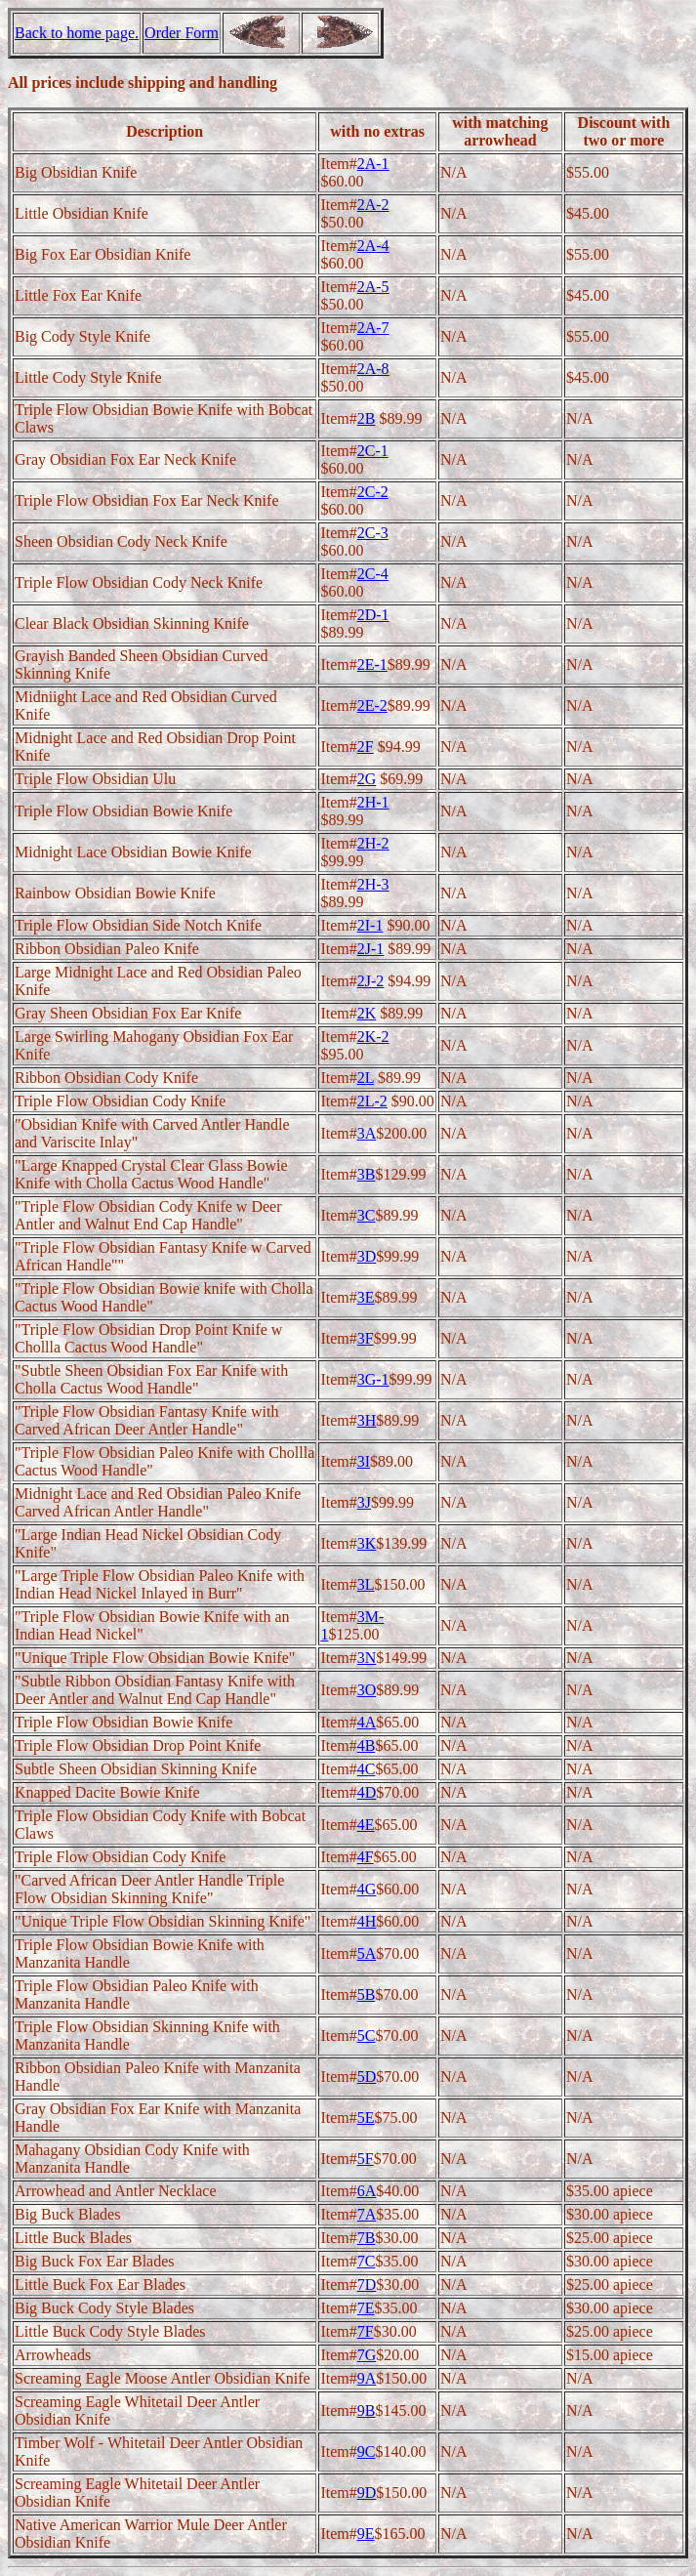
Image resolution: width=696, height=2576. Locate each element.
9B (366, 2410)
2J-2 (371, 981)
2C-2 (373, 491)
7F (365, 2331)
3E (366, 1297)
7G (367, 2355)
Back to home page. (77, 32)
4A (367, 1722)
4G (367, 1889)
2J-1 (371, 948)
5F (365, 2158)
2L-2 (372, 1101)
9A (367, 2378)
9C (366, 2451)
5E (366, 2117)
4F (365, 1857)
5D (367, 2076)
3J (364, 1502)
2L (365, 1077)
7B (366, 2237)
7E (366, 2308)
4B (366, 1745)
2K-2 (373, 1036)
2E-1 (372, 664)
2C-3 (373, 532)
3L (366, 1584)
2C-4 (373, 573)
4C (366, 1769)
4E (366, 1824)
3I (363, 1461)
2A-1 (373, 163)
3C (366, 1215)
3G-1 (373, 1379)
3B (366, 1174)
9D (367, 2492)
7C (366, 2261)
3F (365, 1338)
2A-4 (373, 245)
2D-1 (373, 614)
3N (367, 1657)
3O (367, 1690)
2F (365, 746)
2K (367, 1013)
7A (367, 2214)
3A (367, 1133)
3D (367, 1256)
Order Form (181, 32)
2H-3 (373, 884)
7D (367, 2284)
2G (367, 778)
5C (366, 2035)
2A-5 (373, 286)
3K (367, 1543)
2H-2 (373, 843)
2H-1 (373, 802)
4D (367, 1792)
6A (367, 2190)
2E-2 (372, 705)
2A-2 (373, 204)
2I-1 (370, 925)
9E (366, 2533)
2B (366, 418)
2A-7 (373, 327)
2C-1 (373, 450)
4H (367, 1921)
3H (367, 1420)
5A (367, 1953)
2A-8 (373, 368)
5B (366, 1994)
